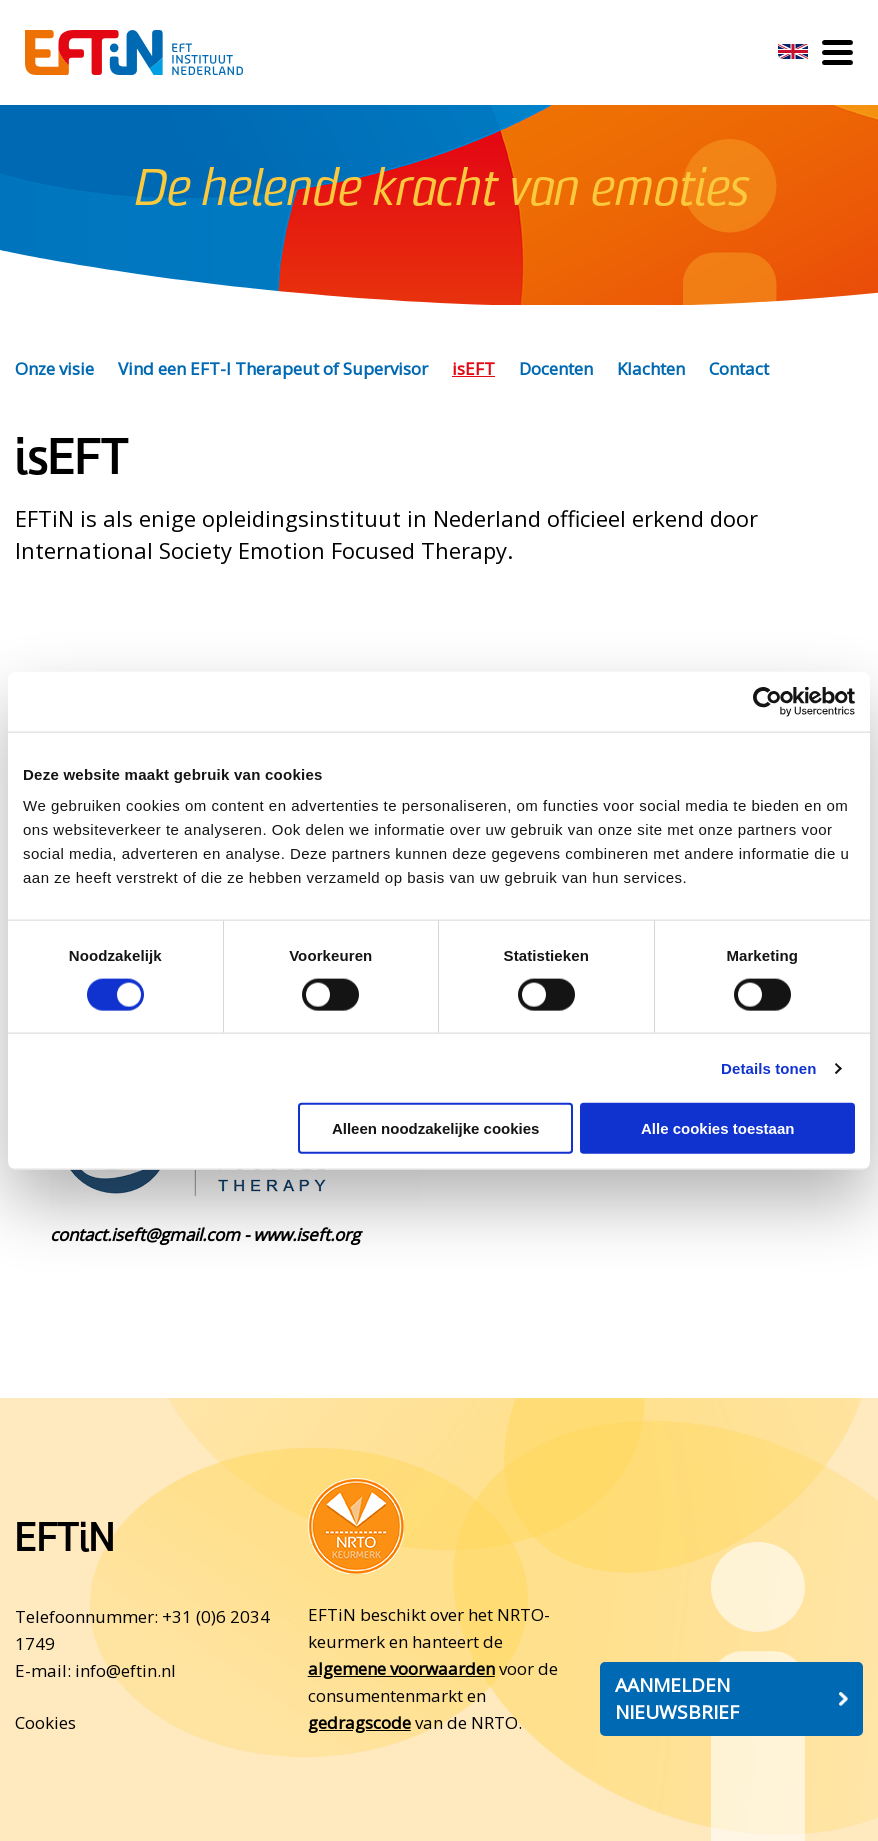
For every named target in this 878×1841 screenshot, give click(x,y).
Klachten (651, 368)
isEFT (473, 368)
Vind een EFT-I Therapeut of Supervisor (273, 368)
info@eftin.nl (125, 1670)
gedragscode (359, 1722)
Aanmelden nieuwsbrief (677, 1698)
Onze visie (54, 368)
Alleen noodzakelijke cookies (436, 1128)
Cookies (45, 1722)
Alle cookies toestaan (717, 1128)
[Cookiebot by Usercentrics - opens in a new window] (767, 701)
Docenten (556, 368)
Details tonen (768, 1067)
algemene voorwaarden (401, 1668)
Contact (739, 368)
